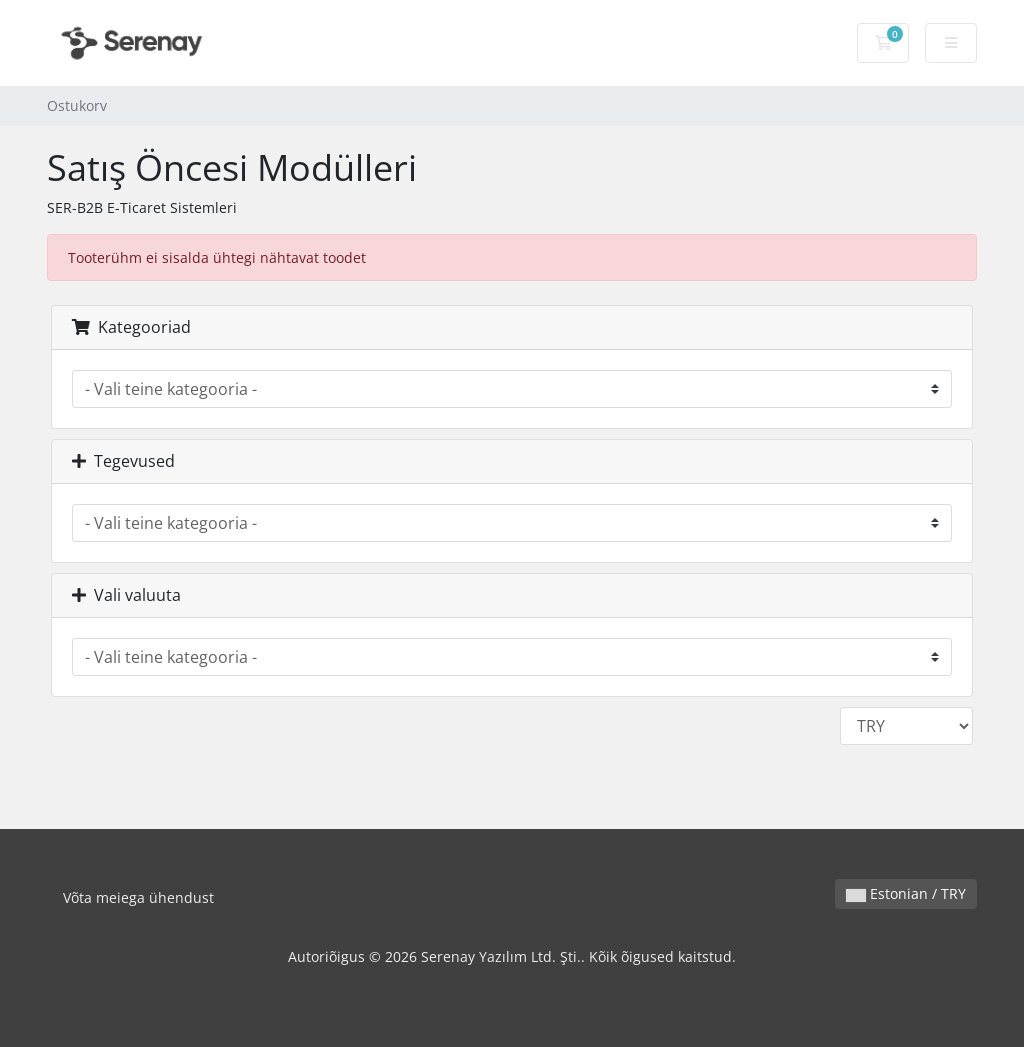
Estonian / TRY (906, 893)
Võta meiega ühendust (138, 897)
